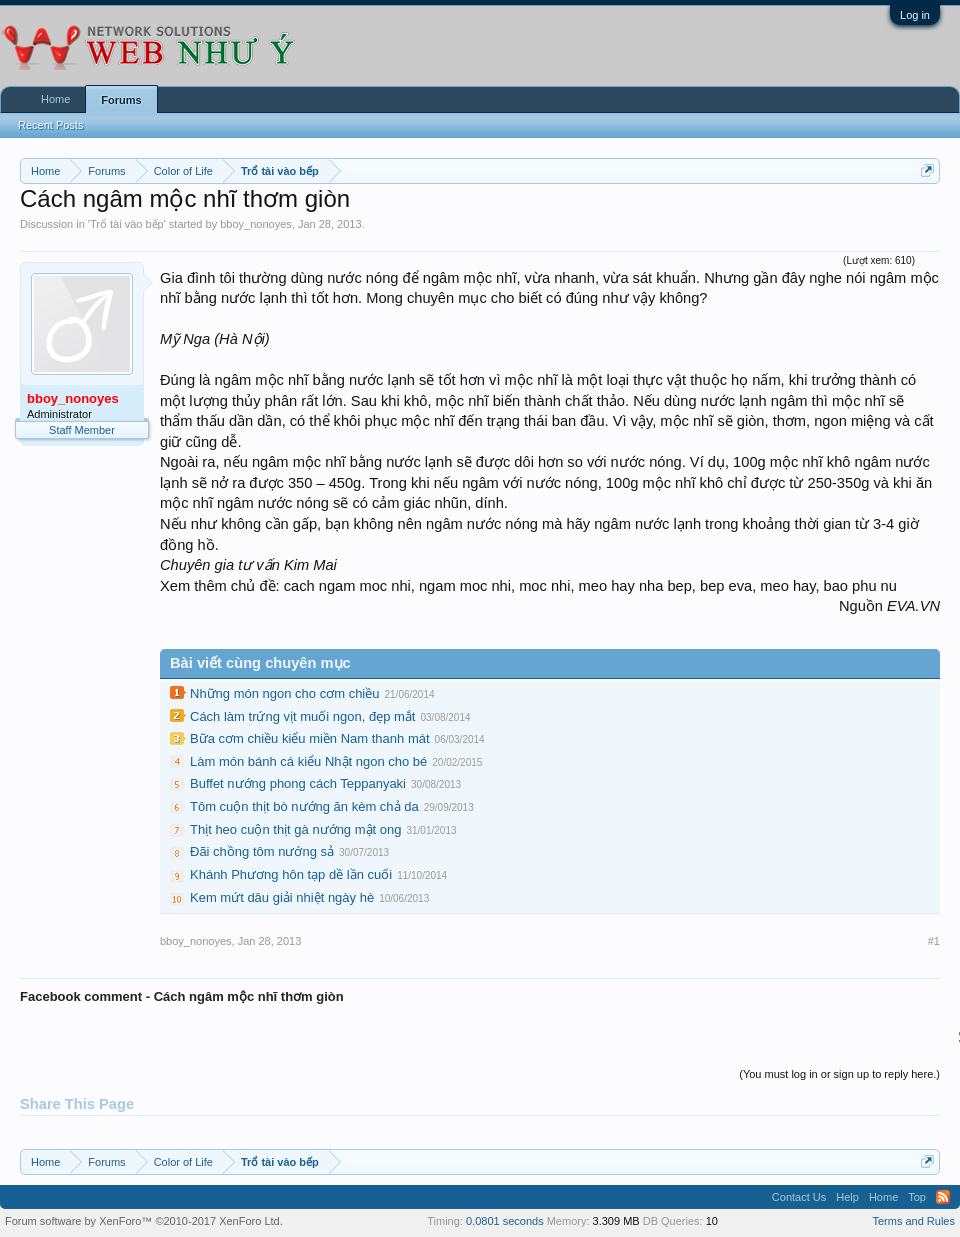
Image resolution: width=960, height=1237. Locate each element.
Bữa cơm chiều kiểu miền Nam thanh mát (310, 738)
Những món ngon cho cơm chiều (284, 693)
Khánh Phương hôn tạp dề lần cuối (291, 874)
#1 (934, 941)
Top (917, 1197)
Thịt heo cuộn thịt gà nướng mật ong (295, 829)
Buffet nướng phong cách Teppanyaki (298, 783)
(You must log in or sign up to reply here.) (839, 1074)
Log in (915, 15)
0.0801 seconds (505, 1221)
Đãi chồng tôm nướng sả (262, 851)
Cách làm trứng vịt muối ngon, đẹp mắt (302, 716)
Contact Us (799, 1197)
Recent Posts (50, 125)
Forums (121, 100)
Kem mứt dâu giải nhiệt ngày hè (282, 897)
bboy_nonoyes (256, 224)
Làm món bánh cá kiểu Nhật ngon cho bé (308, 761)
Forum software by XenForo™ (144, 1221)
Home (55, 99)
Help (847, 1197)
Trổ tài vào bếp (127, 224)
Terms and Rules (913, 1221)
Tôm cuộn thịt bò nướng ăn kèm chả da (304, 806)
